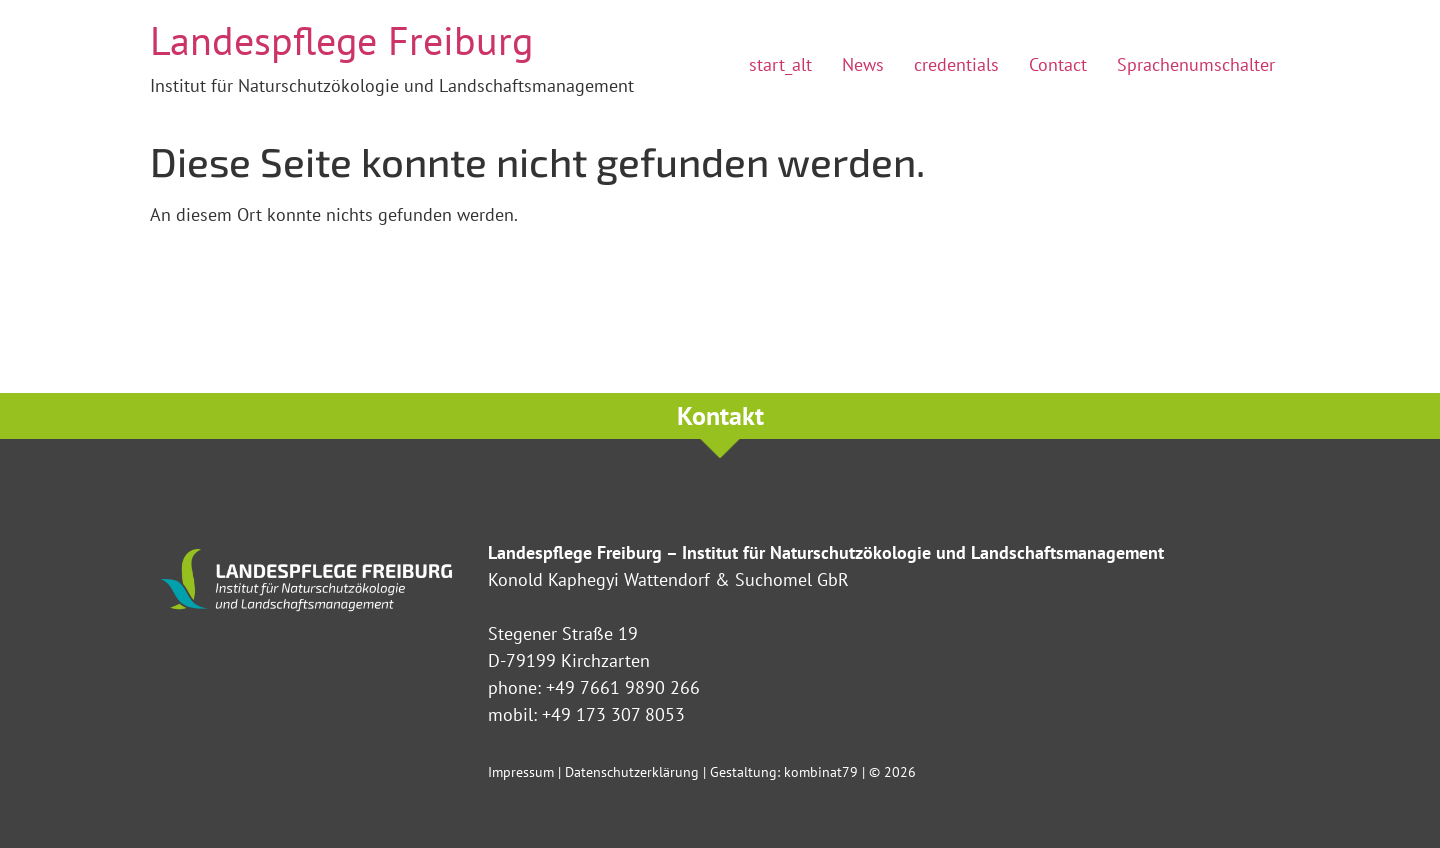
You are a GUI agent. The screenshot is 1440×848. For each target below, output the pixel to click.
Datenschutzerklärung (632, 772)
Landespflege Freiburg (341, 40)
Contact (1058, 64)
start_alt (780, 64)
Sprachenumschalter (1196, 64)
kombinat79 (821, 772)
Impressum (521, 772)
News (863, 64)
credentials (956, 64)
